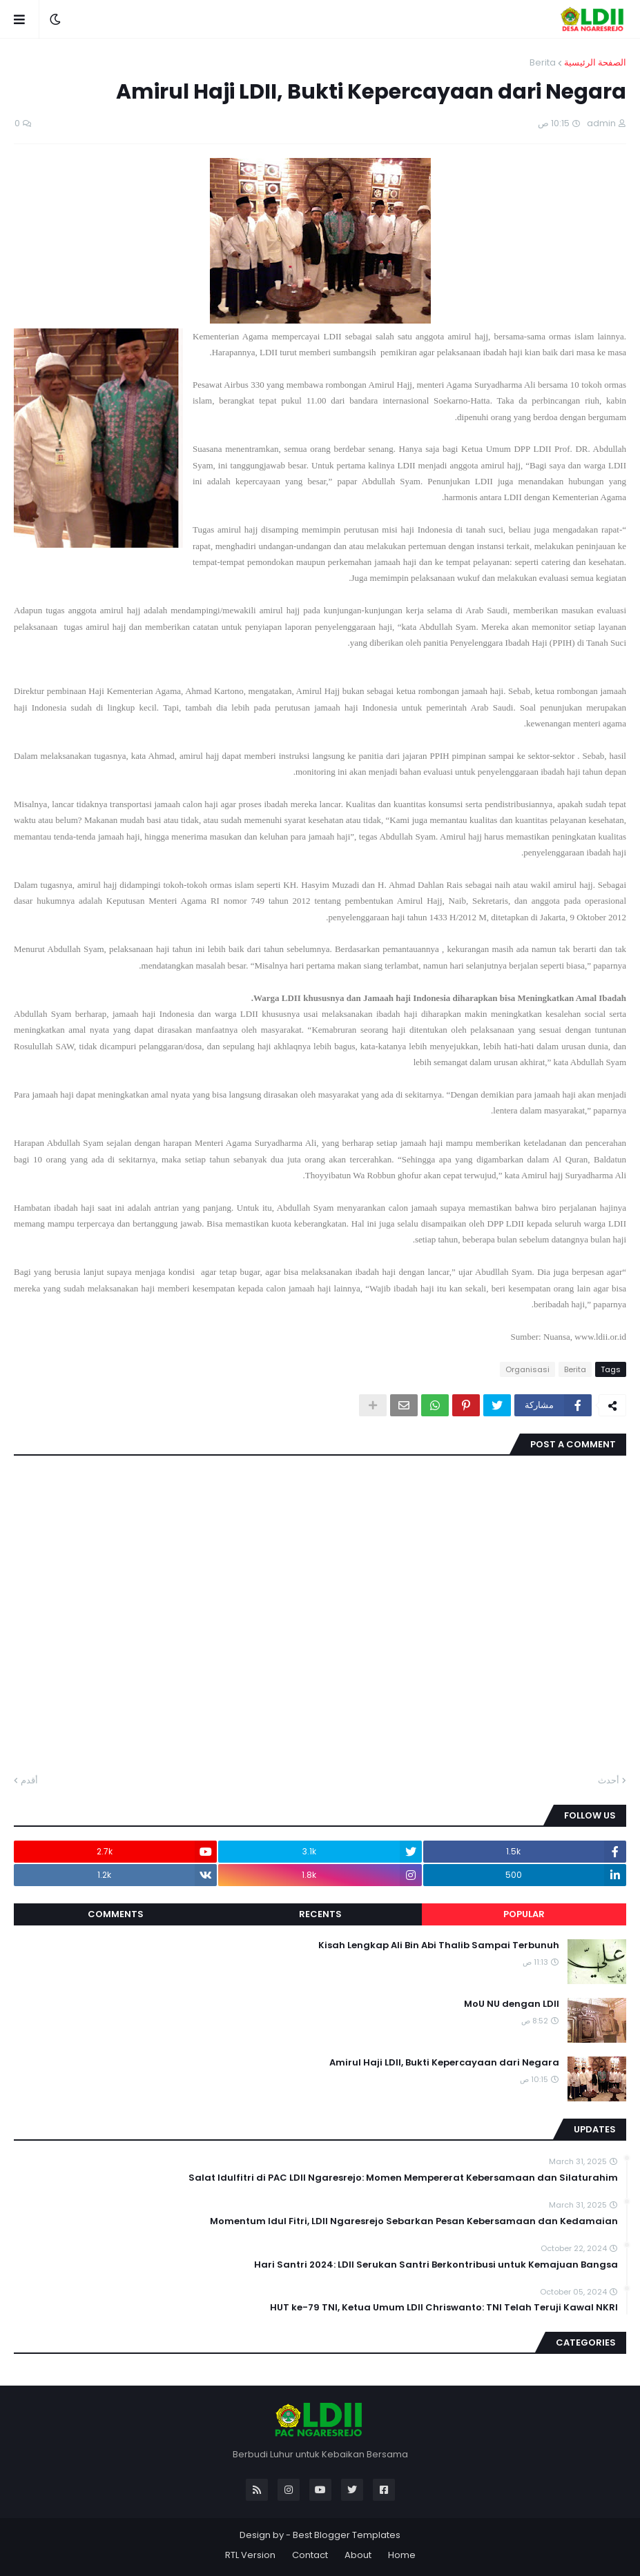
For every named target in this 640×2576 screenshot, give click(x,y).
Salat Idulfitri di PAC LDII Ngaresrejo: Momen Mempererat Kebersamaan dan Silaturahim (403, 2178)
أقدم (29, 1780)
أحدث (608, 1780)
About (358, 2555)
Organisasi (527, 1369)
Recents (320, 1914)
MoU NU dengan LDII (511, 2004)
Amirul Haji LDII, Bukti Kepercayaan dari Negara (444, 2063)
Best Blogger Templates (346, 2535)
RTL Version (250, 2555)
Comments (116, 1914)
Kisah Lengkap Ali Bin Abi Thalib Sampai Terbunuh (438, 1945)
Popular (524, 1914)
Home (402, 2555)
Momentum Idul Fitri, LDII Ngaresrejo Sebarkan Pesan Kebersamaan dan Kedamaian (414, 2221)
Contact (310, 2555)
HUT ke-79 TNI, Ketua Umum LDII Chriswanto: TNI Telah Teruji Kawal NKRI (444, 2307)
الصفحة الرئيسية (595, 62)
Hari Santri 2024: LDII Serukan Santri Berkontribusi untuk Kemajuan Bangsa (436, 2265)
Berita (543, 62)
